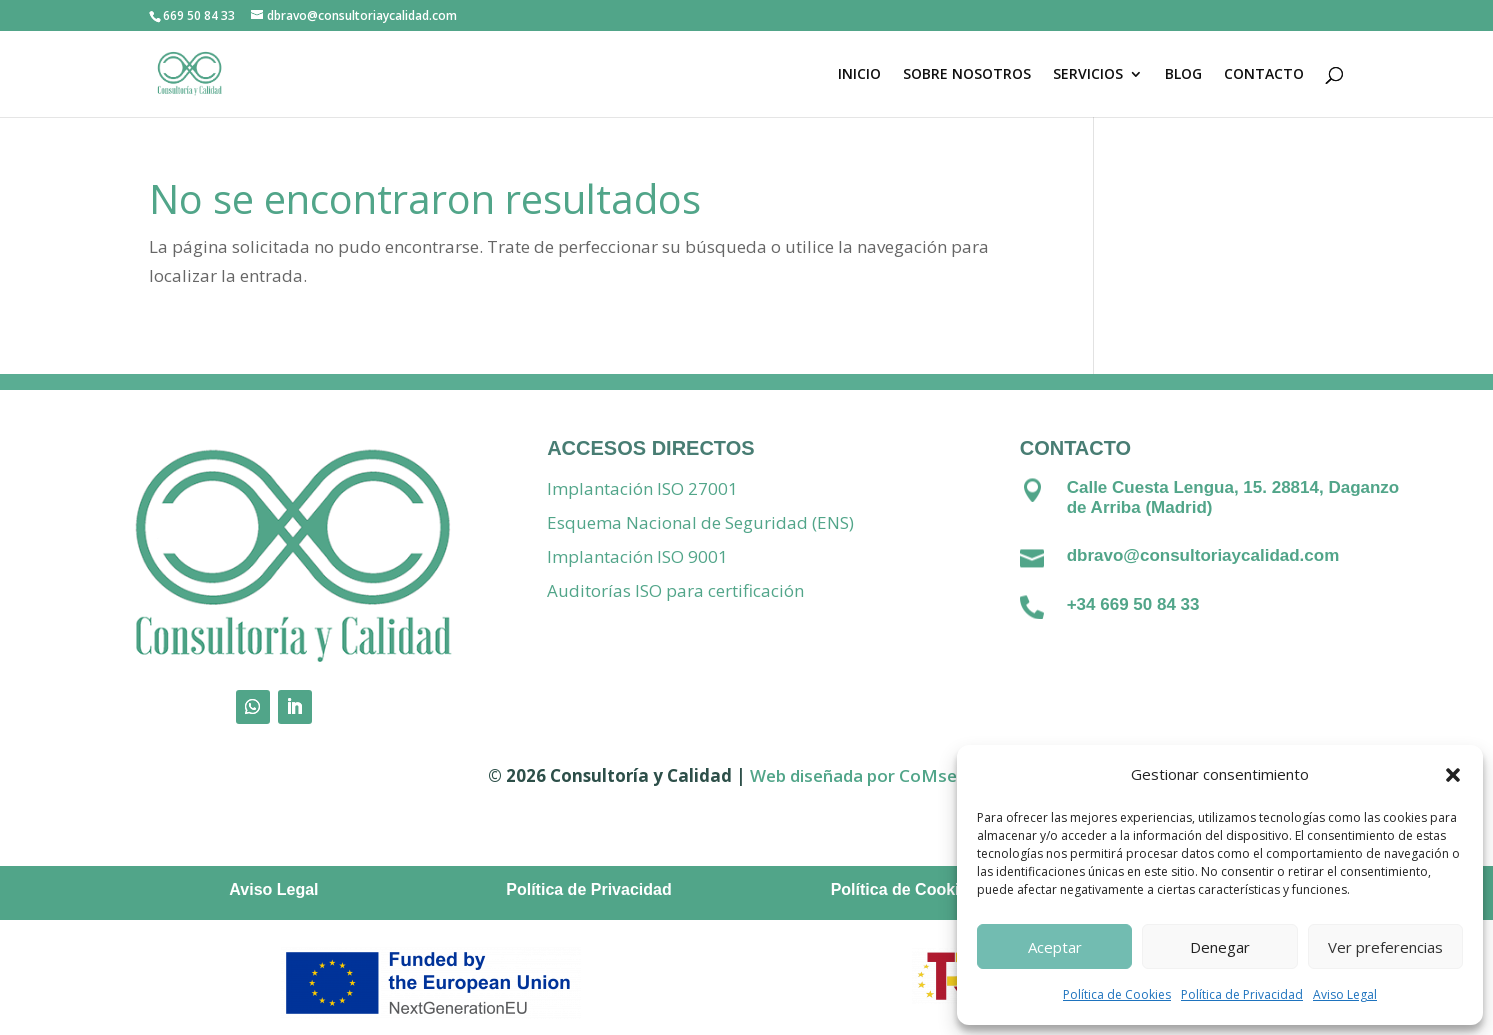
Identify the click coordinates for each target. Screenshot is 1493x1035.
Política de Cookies (1117, 994)
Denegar (1220, 947)
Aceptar (1055, 947)
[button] (1453, 775)
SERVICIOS (1088, 75)
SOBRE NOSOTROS (967, 75)
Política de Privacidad (1242, 994)
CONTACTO (1264, 75)
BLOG (1183, 75)
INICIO (859, 75)
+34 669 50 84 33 (1133, 604)
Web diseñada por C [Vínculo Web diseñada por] (830, 775)
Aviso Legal (1345, 994)
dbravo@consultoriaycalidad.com (1203, 555)
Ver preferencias (1385, 947)
